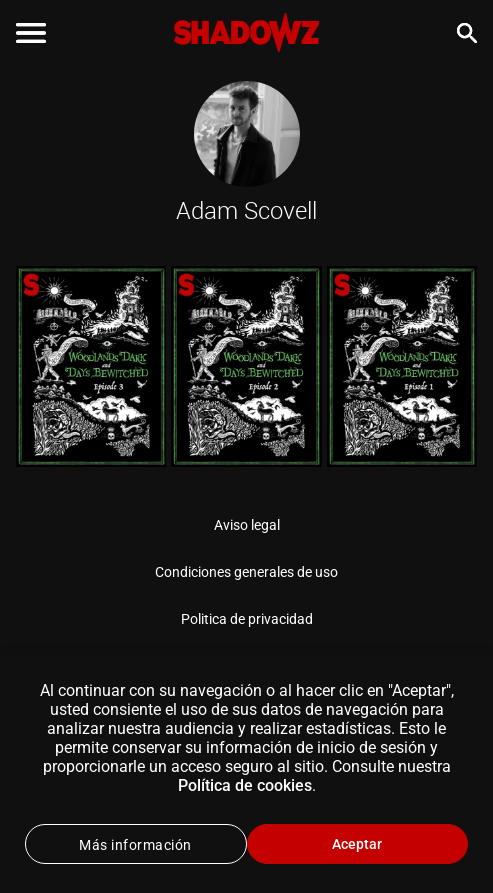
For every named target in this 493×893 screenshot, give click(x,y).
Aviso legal (247, 525)
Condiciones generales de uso (246, 572)
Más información (135, 845)
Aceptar (357, 844)
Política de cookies (245, 785)
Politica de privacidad (247, 619)
